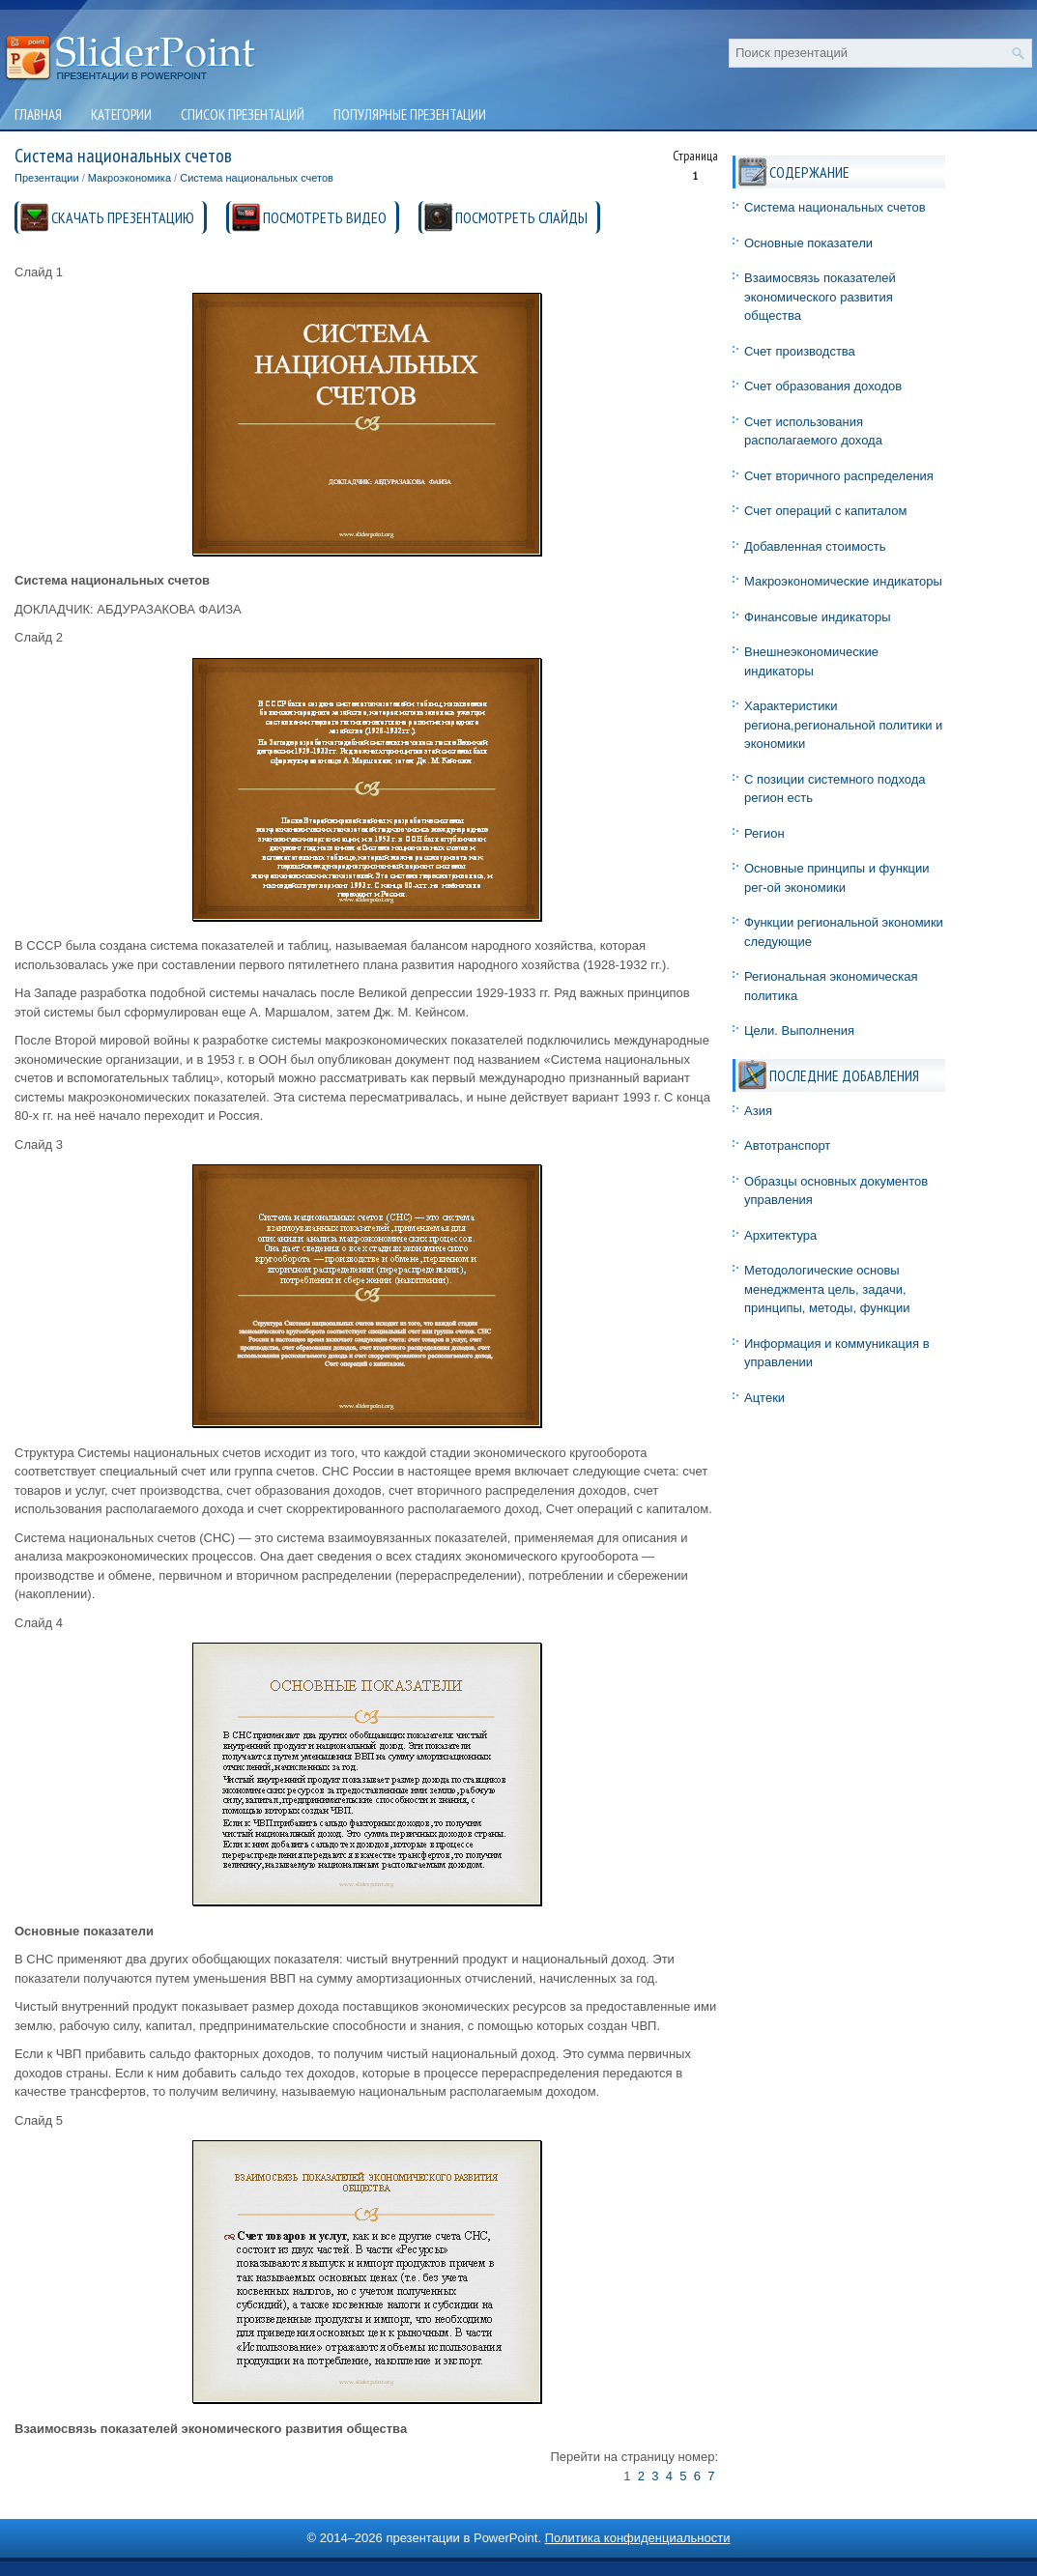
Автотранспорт (787, 1145)
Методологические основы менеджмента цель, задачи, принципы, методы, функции (827, 1289)
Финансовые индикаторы (817, 617)
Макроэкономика (129, 178)
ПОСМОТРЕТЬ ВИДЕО (325, 217)
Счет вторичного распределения (839, 476)
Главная (38, 114)
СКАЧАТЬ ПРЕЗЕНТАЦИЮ (122, 217)
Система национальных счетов (256, 178)
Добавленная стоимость (814, 546)
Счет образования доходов (823, 386)
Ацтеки (764, 1397)
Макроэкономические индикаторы (843, 581)
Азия (758, 1110)
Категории (121, 114)
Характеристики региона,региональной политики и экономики (843, 725)
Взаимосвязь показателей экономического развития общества (820, 297)
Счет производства (799, 351)
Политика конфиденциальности (638, 2538)
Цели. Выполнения (799, 1030)
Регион (764, 833)
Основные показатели (808, 243)
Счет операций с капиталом (825, 510)
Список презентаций (242, 114)
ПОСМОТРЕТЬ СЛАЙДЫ (521, 217)
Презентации (46, 178)
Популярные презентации (409, 114)
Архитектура (780, 1235)
